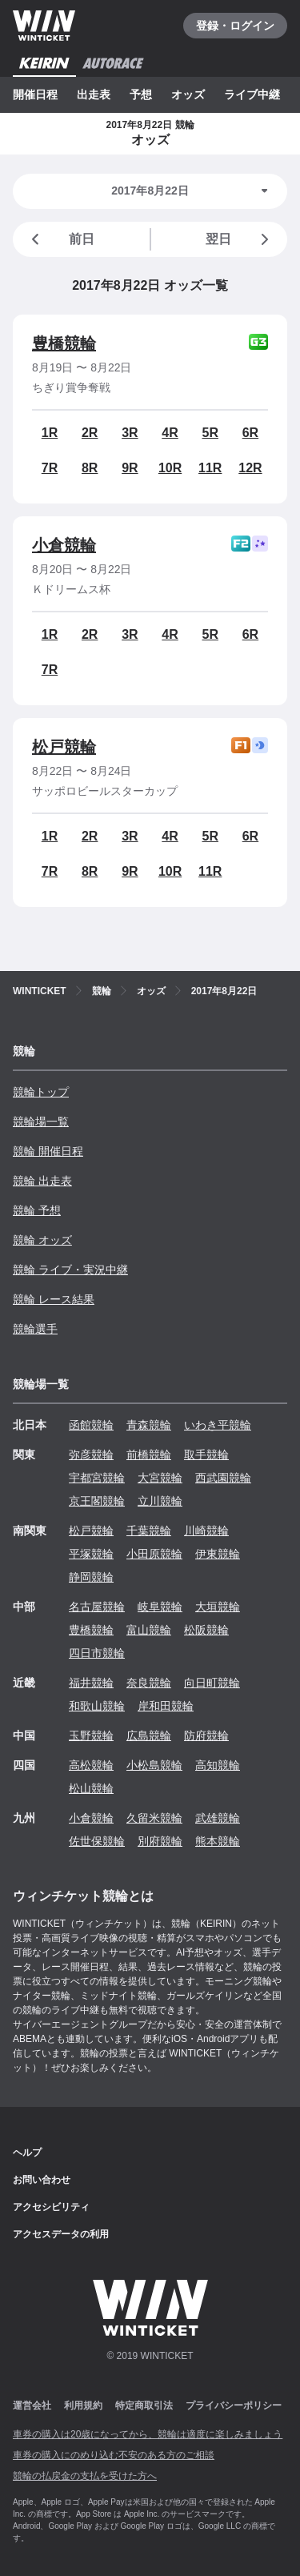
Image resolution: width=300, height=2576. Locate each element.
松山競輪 (91, 1788)
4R (170, 432)
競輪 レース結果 (53, 1299)
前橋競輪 (148, 1454)
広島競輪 (148, 1735)
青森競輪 (148, 1424)
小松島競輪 (154, 1765)
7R (50, 468)
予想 (141, 94)
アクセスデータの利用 (61, 2234)
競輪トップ (41, 1091)
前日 (60, 239)
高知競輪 (217, 1765)
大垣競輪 (217, 1606)
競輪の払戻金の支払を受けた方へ (85, 2476)
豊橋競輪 (64, 343)
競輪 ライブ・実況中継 (70, 1269)
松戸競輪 (64, 747)
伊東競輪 (217, 1553)
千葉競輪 (148, 1530)
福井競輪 (91, 1682)
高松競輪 (91, 1765)
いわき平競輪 (217, 1424)
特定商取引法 (144, 2405)
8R (90, 468)
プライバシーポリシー (234, 2405)
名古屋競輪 (97, 1606)
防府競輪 (206, 1735)
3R (130, 432)
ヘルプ (27, 2152)
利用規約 (83, 2405)
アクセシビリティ (51, 2207)
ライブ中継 (252, 94)
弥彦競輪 (91, 1454)
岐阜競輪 (160, 1606)
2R (90, 432)
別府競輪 (160, 1841)
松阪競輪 (206, 1629)
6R (250, 432)
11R (210, 468)
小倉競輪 (64, 545)
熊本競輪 (217, 1841)
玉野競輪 (91, 1735)
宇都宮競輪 (97, 1477)
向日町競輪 (212, 1682)
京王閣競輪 (97, 1501)
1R (50, 432)
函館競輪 (91, 1424)
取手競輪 (206, 1454)
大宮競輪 (160, 1477)
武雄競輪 (217, 1818)
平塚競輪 (91, 1553)
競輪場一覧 (41, 1121)
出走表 (93, 94)
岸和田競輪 (166, 1705)
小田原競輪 (154, 1553)
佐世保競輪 (97, 1841)
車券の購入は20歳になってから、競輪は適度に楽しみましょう (147, 2434)
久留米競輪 (154, 1818)
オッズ (188, 94)
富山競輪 (148, 1629)
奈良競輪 (148, 1682)
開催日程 (35, 94)
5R (210, 432)
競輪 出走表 (42, 1180)
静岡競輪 (91, 1577)
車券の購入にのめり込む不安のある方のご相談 (113, 2455)
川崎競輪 (206, 1530)
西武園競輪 (223, 1477)
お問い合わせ (41, 2179)
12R (250, 468)
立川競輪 (160, 1501)
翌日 (240, 239)
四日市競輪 (97, 1653)
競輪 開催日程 (48, 1151)
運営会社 (32, 2405)
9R (130, 468)
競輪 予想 (37, 1210)
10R (170, 468)
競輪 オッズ (42, 1240)
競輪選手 (35, 1328)
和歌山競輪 (97, 1705)
